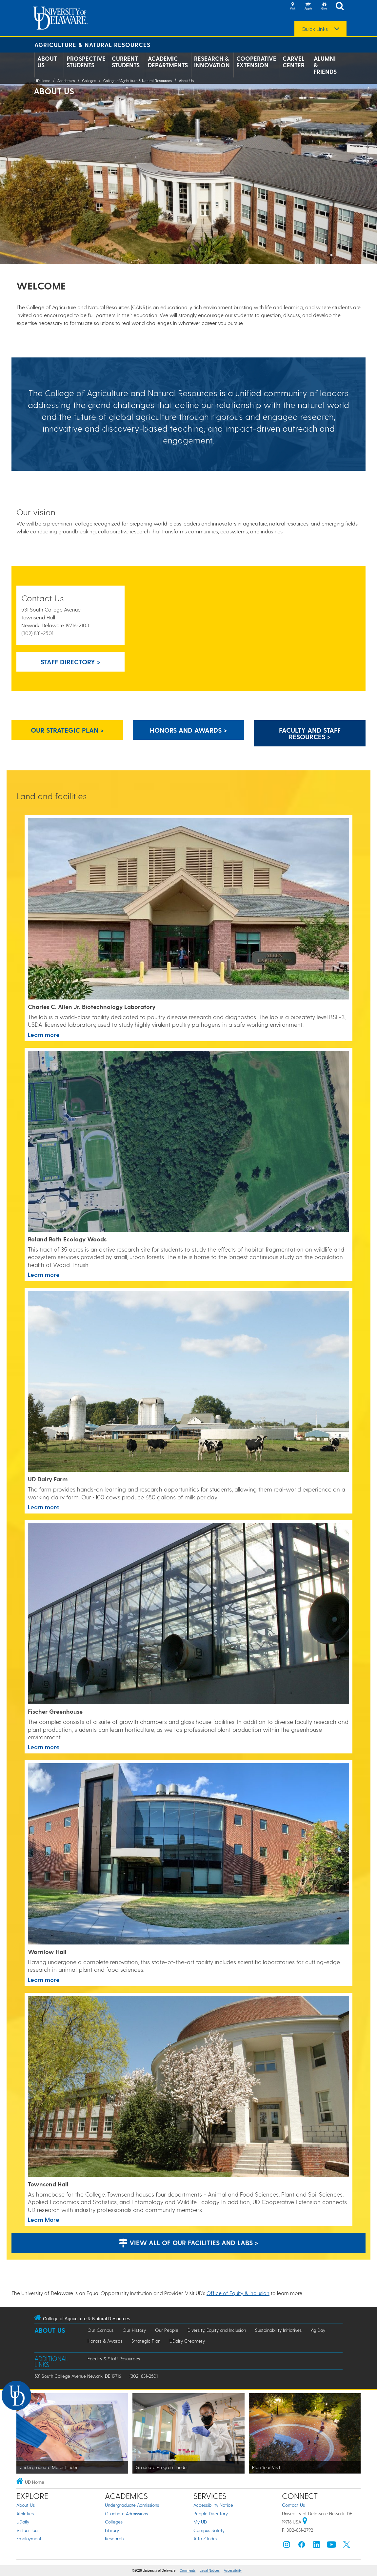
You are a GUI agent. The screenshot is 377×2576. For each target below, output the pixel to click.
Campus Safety (209, 2530)
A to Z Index (205, 2538)
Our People (166, 2330)
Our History (134, 2330)
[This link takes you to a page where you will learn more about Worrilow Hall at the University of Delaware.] (188, 1854)
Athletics (25, 2513)
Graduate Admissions (126, 2513)
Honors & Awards (105, 2341)
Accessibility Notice (213, 2505)
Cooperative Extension (256, 61)
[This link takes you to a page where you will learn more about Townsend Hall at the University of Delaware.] (188, 2087)
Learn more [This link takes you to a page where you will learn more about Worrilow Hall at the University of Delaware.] (44, 1979)
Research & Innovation (212, 61)
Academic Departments (168, 61)
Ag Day (318, 2330)
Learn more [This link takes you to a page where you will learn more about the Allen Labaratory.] (44, 1034)
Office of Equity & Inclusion (238, 2293)
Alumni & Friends (325, 65)
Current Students (126, 61)
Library (112, 2530)
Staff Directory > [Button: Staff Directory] (71, 662)
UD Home (42, 81)
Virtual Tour (27, 2530)
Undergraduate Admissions (132, 2505)
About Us (47, 61)
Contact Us (293, 2505)
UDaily (22, 2521)
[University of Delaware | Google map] (305, 2521)
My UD (200, 2521)
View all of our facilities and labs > (188, 2242)
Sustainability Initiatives (278, 2330)
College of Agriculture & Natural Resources (137, 81)
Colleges (89, 81)
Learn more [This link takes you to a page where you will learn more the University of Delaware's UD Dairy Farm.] (44, 1506)
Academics (66, 81)
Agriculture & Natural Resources (92, 44)
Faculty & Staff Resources (114, 2358)
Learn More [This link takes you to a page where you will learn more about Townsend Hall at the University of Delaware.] (43, 2219)
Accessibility (233, 2570)
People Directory (210, 2513)
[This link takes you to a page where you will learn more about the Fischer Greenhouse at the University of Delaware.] (188, 1614)
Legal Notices (210, 2570)
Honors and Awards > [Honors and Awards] (188, 730)
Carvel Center (294, 61)
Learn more (44, 1274)
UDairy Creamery (187, 2341)
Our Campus (100, 2330)
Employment (28, 2538)
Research (114, 2538)
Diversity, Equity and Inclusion (217, 2330)
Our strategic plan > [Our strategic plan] (67, 730)
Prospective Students (86, 61)
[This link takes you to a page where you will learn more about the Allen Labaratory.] (188, 909)
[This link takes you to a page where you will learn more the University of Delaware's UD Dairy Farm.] (188, 1382)
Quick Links (315, 29)
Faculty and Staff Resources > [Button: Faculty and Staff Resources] (310, 733)
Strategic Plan (145, 2341)
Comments (187, 2570)
